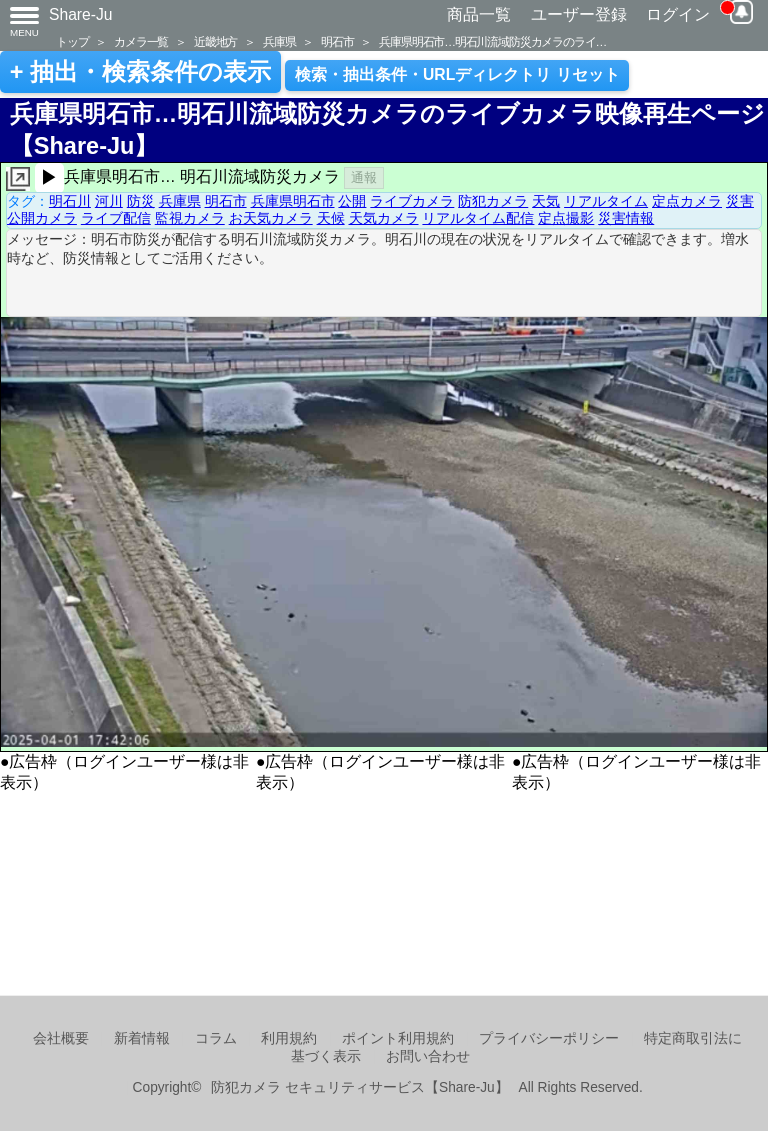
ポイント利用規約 (398, 1038)
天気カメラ (384, 218)
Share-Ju (81, 14)
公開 (352, 201)
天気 (546, 201)
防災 (141, 201)
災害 (740, 201)
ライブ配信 (116, 218)
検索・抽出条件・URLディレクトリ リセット (457, 74)
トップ (72, 41)
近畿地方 (215, 41)
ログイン (678, 14)
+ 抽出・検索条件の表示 (140, 72)
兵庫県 (279, 41)
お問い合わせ (428, 1056)
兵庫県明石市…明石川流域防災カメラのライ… (492, 41)
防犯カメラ (493, 201)
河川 (109, 201)
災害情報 (626, 218)
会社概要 (61, 1038)
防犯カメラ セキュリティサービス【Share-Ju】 (359, 1087)
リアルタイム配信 (478, 218)
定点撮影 (566, 218)
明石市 (337, 41)
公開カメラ (42, 218)
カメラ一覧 (141, 41)
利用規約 (289, 1038)
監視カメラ (190, 218)
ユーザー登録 (579, 14)
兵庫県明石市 (293, 201)
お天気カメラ (271, 218)
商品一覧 (479, 14)
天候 (331, 218)
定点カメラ (687, 201)
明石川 (70, 201)
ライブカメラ (412, 201)
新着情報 (142, 1038)
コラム (216, 1038)
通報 (364, 177)
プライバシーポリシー (549, 1038)
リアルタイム (606, 201)
